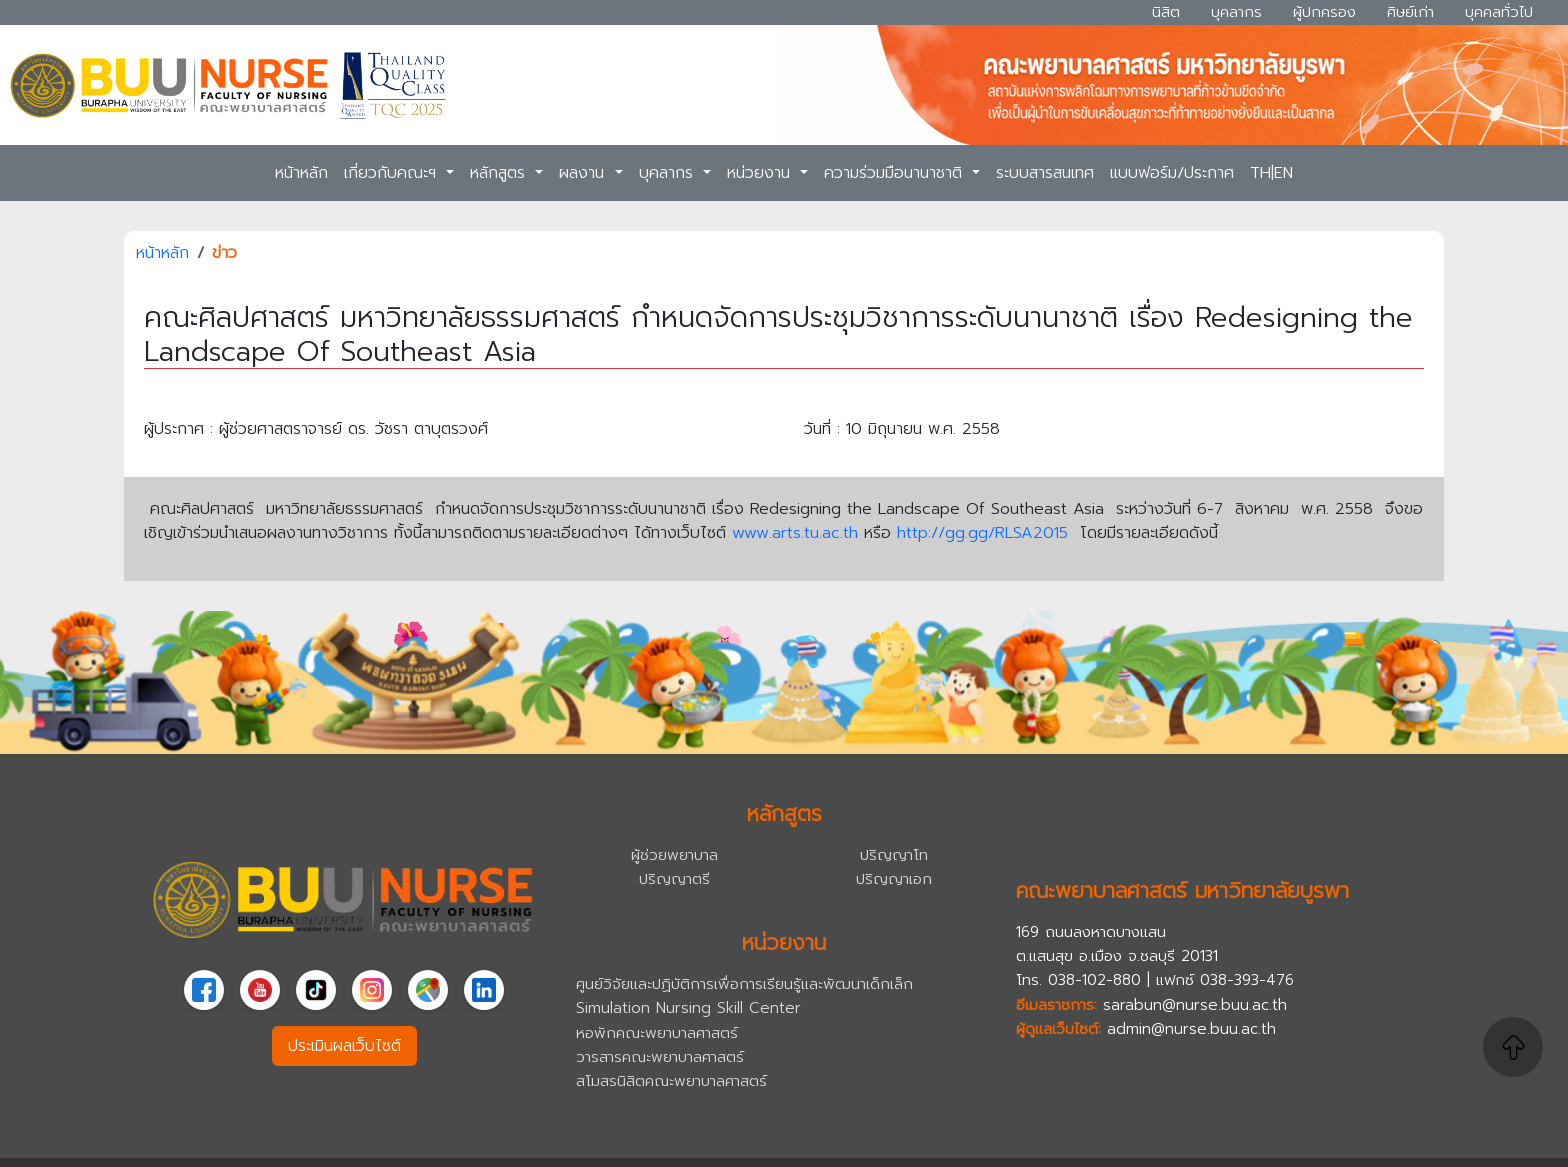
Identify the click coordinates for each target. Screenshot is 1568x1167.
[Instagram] (372, 990)
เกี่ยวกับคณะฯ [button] (393, 173)
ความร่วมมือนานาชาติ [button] (896, 173)
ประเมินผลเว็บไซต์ (344, 1046)
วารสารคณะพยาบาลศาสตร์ (660, 1056)
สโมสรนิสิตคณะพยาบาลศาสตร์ (671, 1080)
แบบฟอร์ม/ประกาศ (1172, 173)
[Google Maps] (428, 990)
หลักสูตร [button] (500, 173)
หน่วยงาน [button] (761, 173)
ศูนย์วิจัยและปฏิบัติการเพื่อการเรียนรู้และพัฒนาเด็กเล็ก (744, 983)
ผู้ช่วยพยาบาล (674, 854)
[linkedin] (484, 990)
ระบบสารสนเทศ (1045, 173)
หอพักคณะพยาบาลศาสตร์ (657, 1032)
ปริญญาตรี (674, 878)
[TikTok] (316, 990)
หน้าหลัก (301, 173)
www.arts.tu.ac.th (798, 533)
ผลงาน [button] (584, 173)
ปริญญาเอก (894, 878)
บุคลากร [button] (669, 173)
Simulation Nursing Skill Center (688, 1007)
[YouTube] (260, 990)
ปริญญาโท (894, 854)
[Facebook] (204, 990)
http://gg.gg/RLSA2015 (982, 533)
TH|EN (1271, 173)
